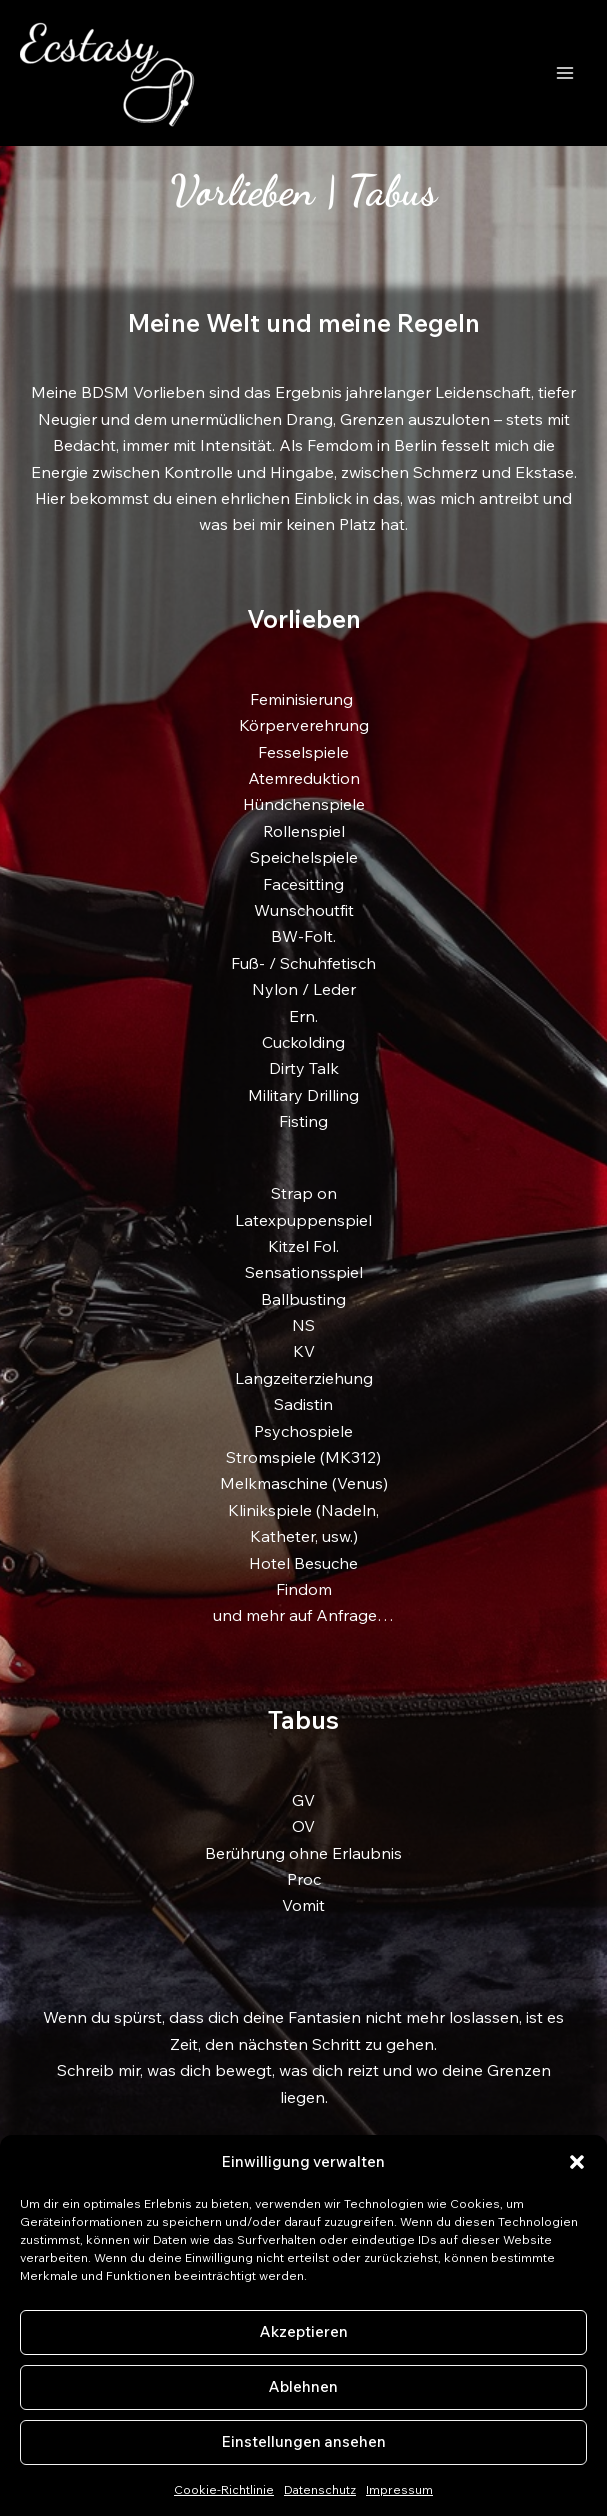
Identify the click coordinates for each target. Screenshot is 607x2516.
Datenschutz (320, 2489)
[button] (577, 2162)
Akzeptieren (304, 2331)
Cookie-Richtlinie (224, 2489)
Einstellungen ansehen (304, 2441)
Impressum (399, 2489)
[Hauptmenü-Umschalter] (565, 73)
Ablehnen (303, 2386)
